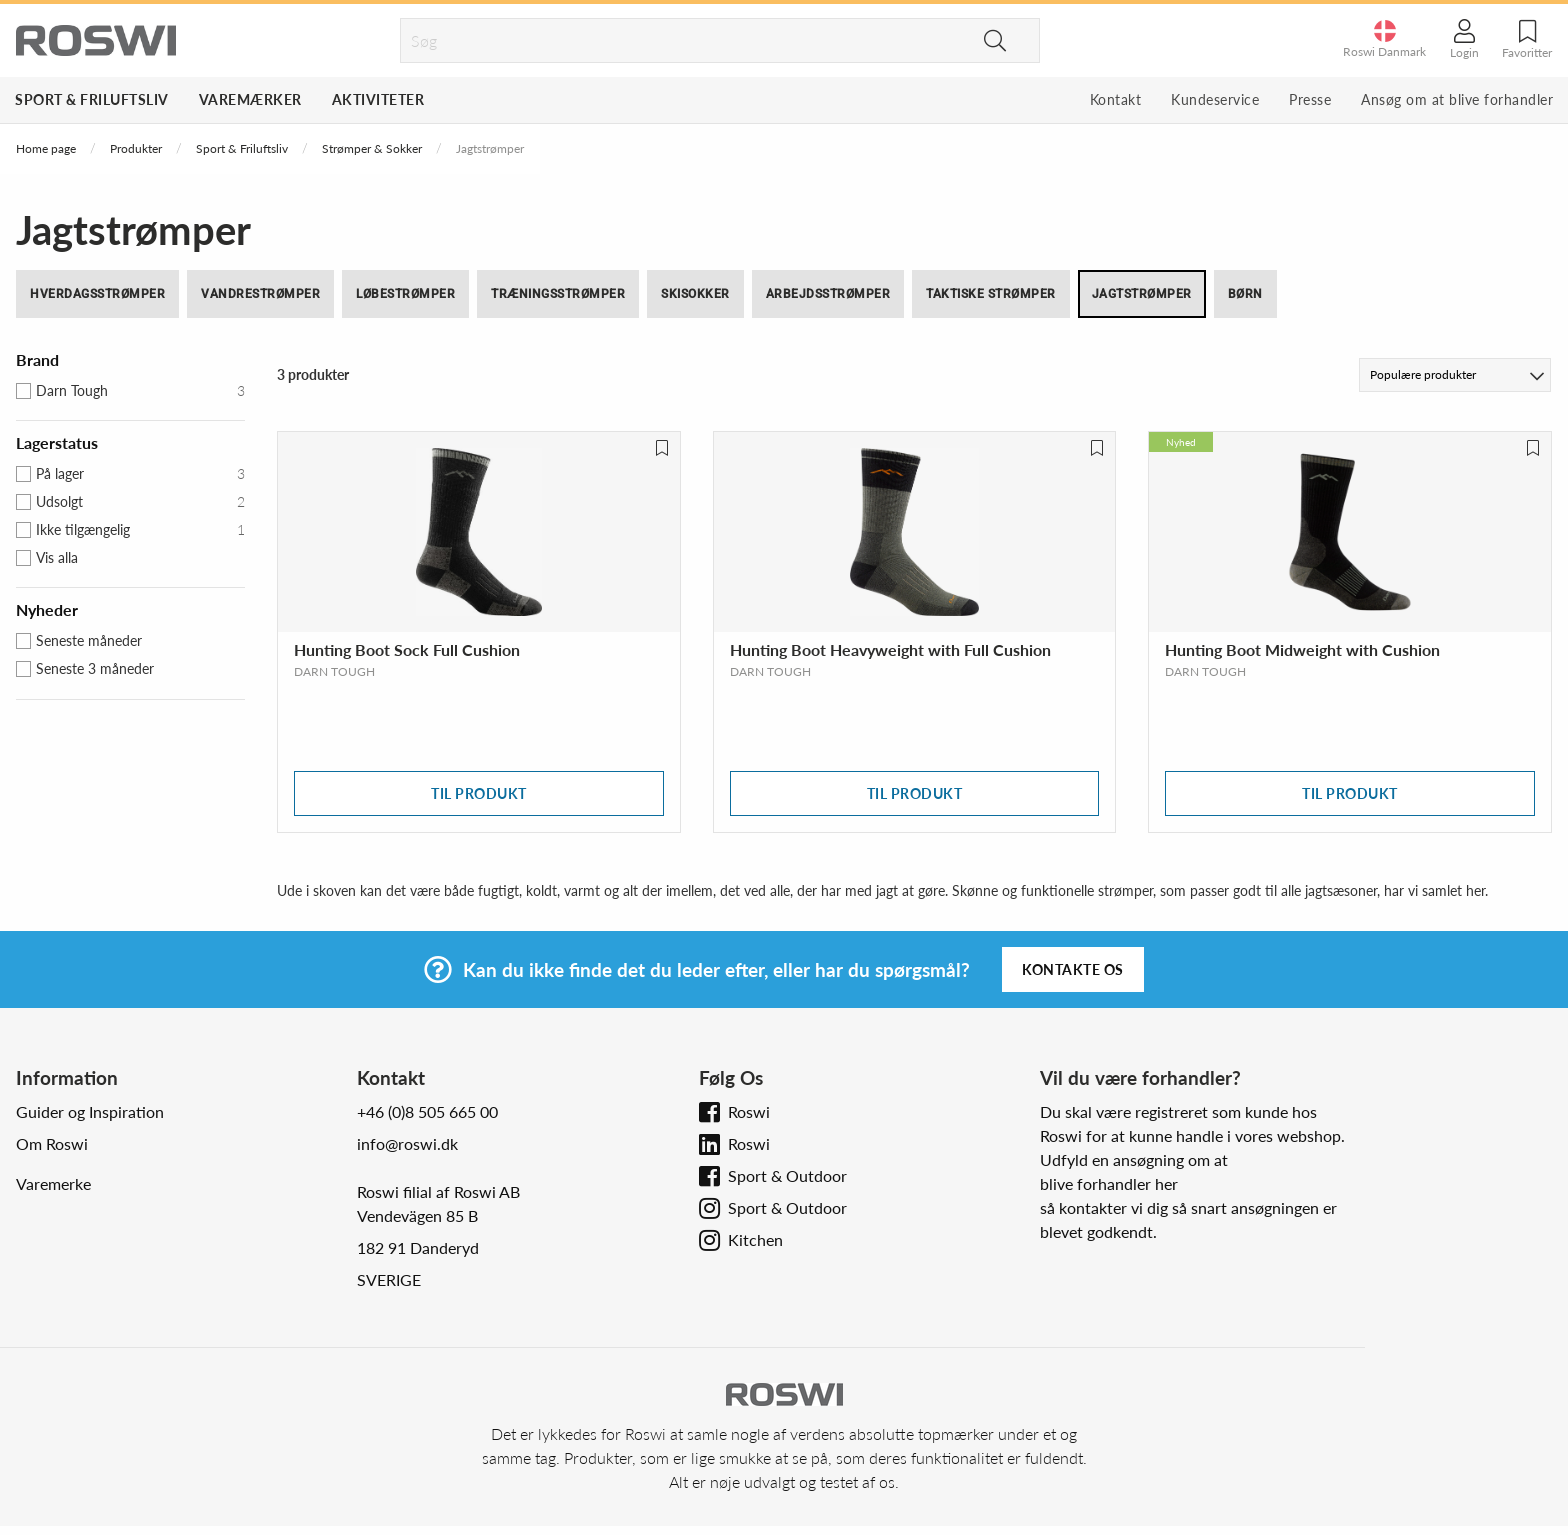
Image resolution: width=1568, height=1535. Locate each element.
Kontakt (1116, 99)
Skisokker (695, 294)
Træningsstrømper (558, 294)
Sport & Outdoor (787, 1175)
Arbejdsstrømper (828, 294)
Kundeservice (1215, 99)
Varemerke (53, 1183)
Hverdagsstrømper (97, 294)
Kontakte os (1073, 969)
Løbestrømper (405, 294)
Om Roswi (52, 1143)
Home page (46, 148)
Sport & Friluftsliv (92, 99)
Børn (1245, 294)
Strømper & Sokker (372, 148)
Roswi (749, 1111)
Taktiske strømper (991, 294)
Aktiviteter (378, 99)
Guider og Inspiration (90, 1111)
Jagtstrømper (1142, 294)
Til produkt (479, 793)
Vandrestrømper (260, 294)
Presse (1310, 99)
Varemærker (250, 99)
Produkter (136, 148)
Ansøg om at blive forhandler (1457, 99)
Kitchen (755, 1239)
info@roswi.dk (407, 1143)
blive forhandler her (1109, 1183)
